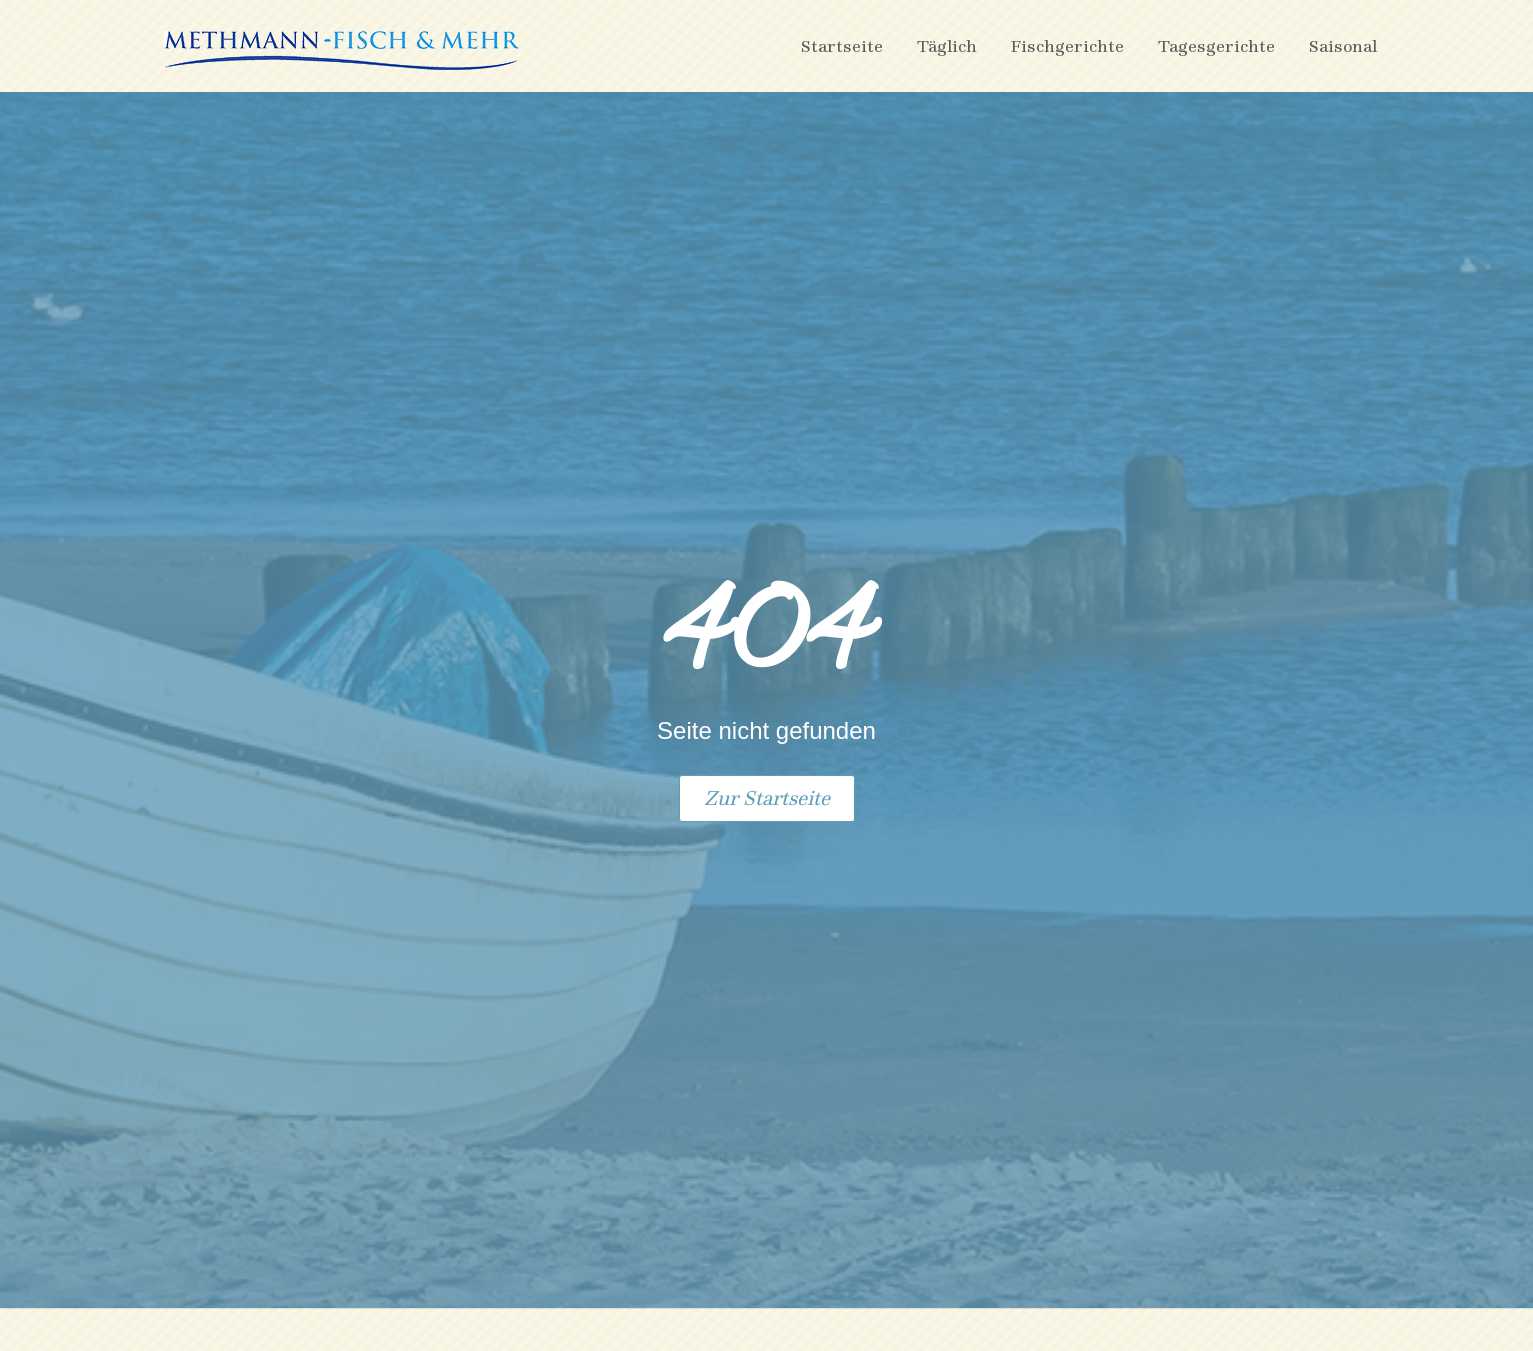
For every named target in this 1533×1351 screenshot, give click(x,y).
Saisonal (1343, 45)
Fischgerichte (1067, 45)
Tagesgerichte (1216, 45)
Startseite (842, 45)
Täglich (947, 45)
